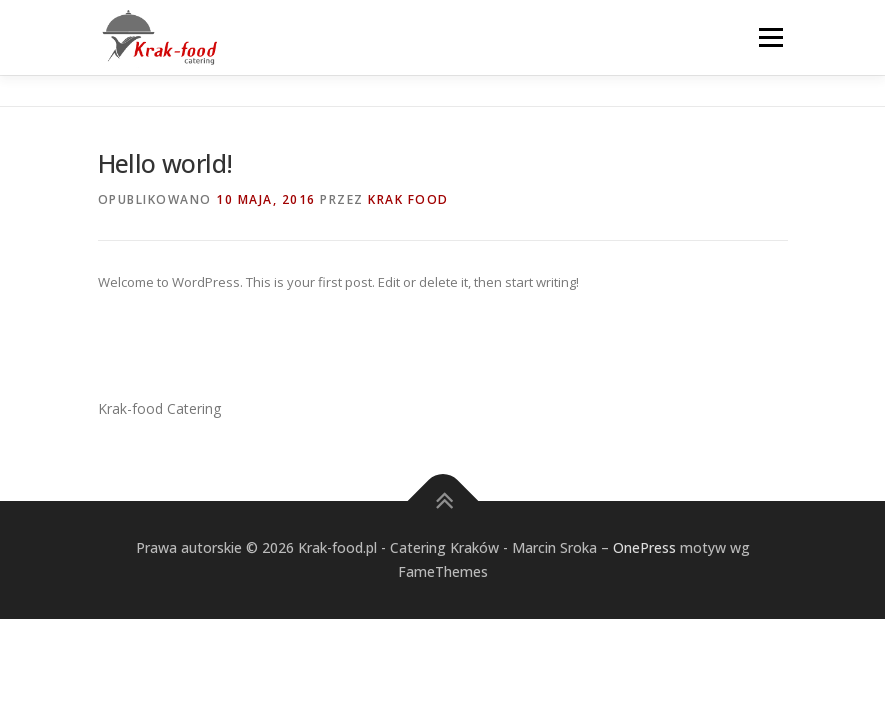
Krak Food (408, 199)
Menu (770, 37)
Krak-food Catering (159, 408)
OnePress (644, 547)
